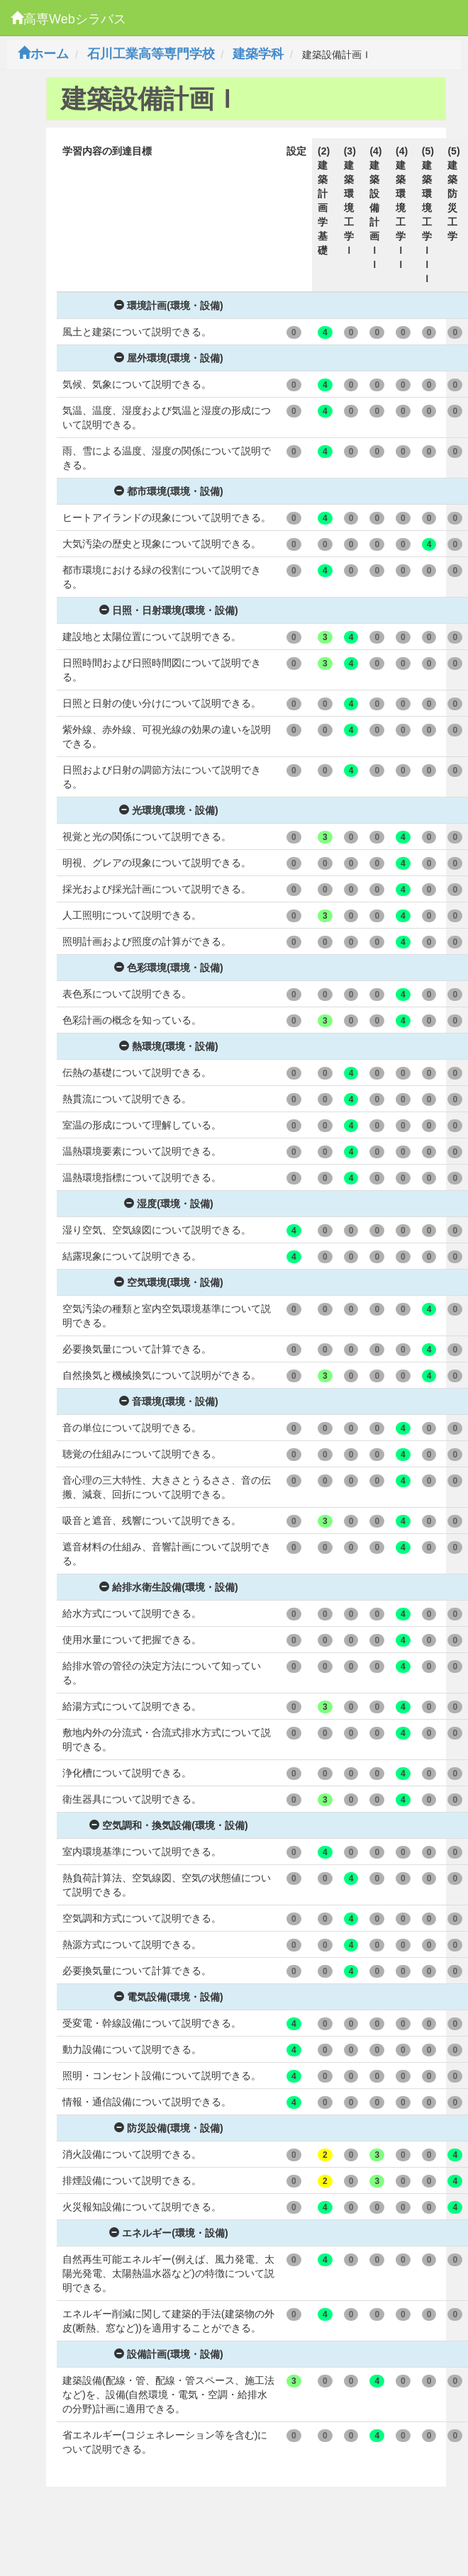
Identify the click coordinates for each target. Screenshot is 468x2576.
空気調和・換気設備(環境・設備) (168, 1825)
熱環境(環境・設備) (168, 1046)
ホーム (43, 54)
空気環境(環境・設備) (168, 1282)
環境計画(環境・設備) (168, 305)
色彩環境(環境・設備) (168, 967)
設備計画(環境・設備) (168, 2354)
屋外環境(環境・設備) (168, 358)
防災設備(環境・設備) (168, 2128)
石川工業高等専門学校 (151, 54)
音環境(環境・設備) (168, 1401)
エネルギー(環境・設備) (168, 2233)
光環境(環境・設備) (168, 810)
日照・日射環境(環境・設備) (168, 610)
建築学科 (258, 54)
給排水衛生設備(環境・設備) (168, 1587)
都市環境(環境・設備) (168, 491)
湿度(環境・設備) (168, 1203)
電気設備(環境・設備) (168, 1997)
